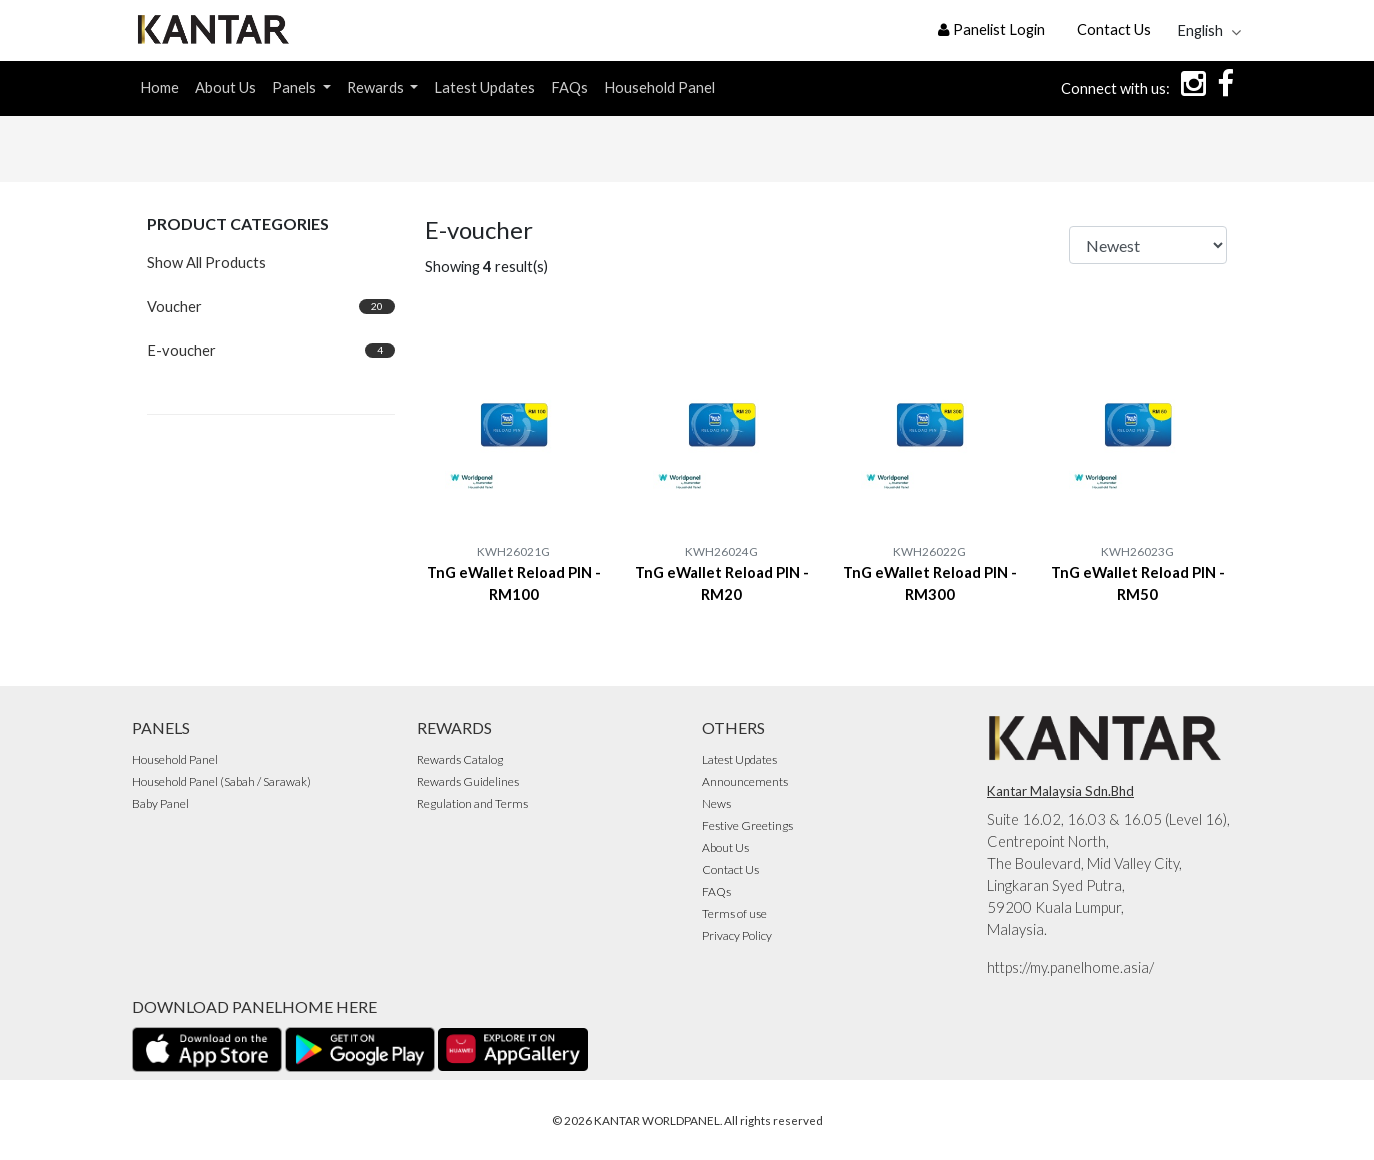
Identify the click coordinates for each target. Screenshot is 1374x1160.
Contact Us (1114, 29)
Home (159, 87)
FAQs (569, 87)
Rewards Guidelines (468, 781)
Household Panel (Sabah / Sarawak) (221, 781)
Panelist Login (991, 29)
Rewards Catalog (460, 759)
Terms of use (734, 913)
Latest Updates (484, 87)
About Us (225, 87)
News (716, 803)
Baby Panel (160, 803)
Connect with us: (1115, 88)
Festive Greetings (747, 825)
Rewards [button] (377, 87)
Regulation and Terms (472, 803)
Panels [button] (295, 87)
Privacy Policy (737, 935)
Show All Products (206, 262)
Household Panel (659, 87)
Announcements (745, 781)
